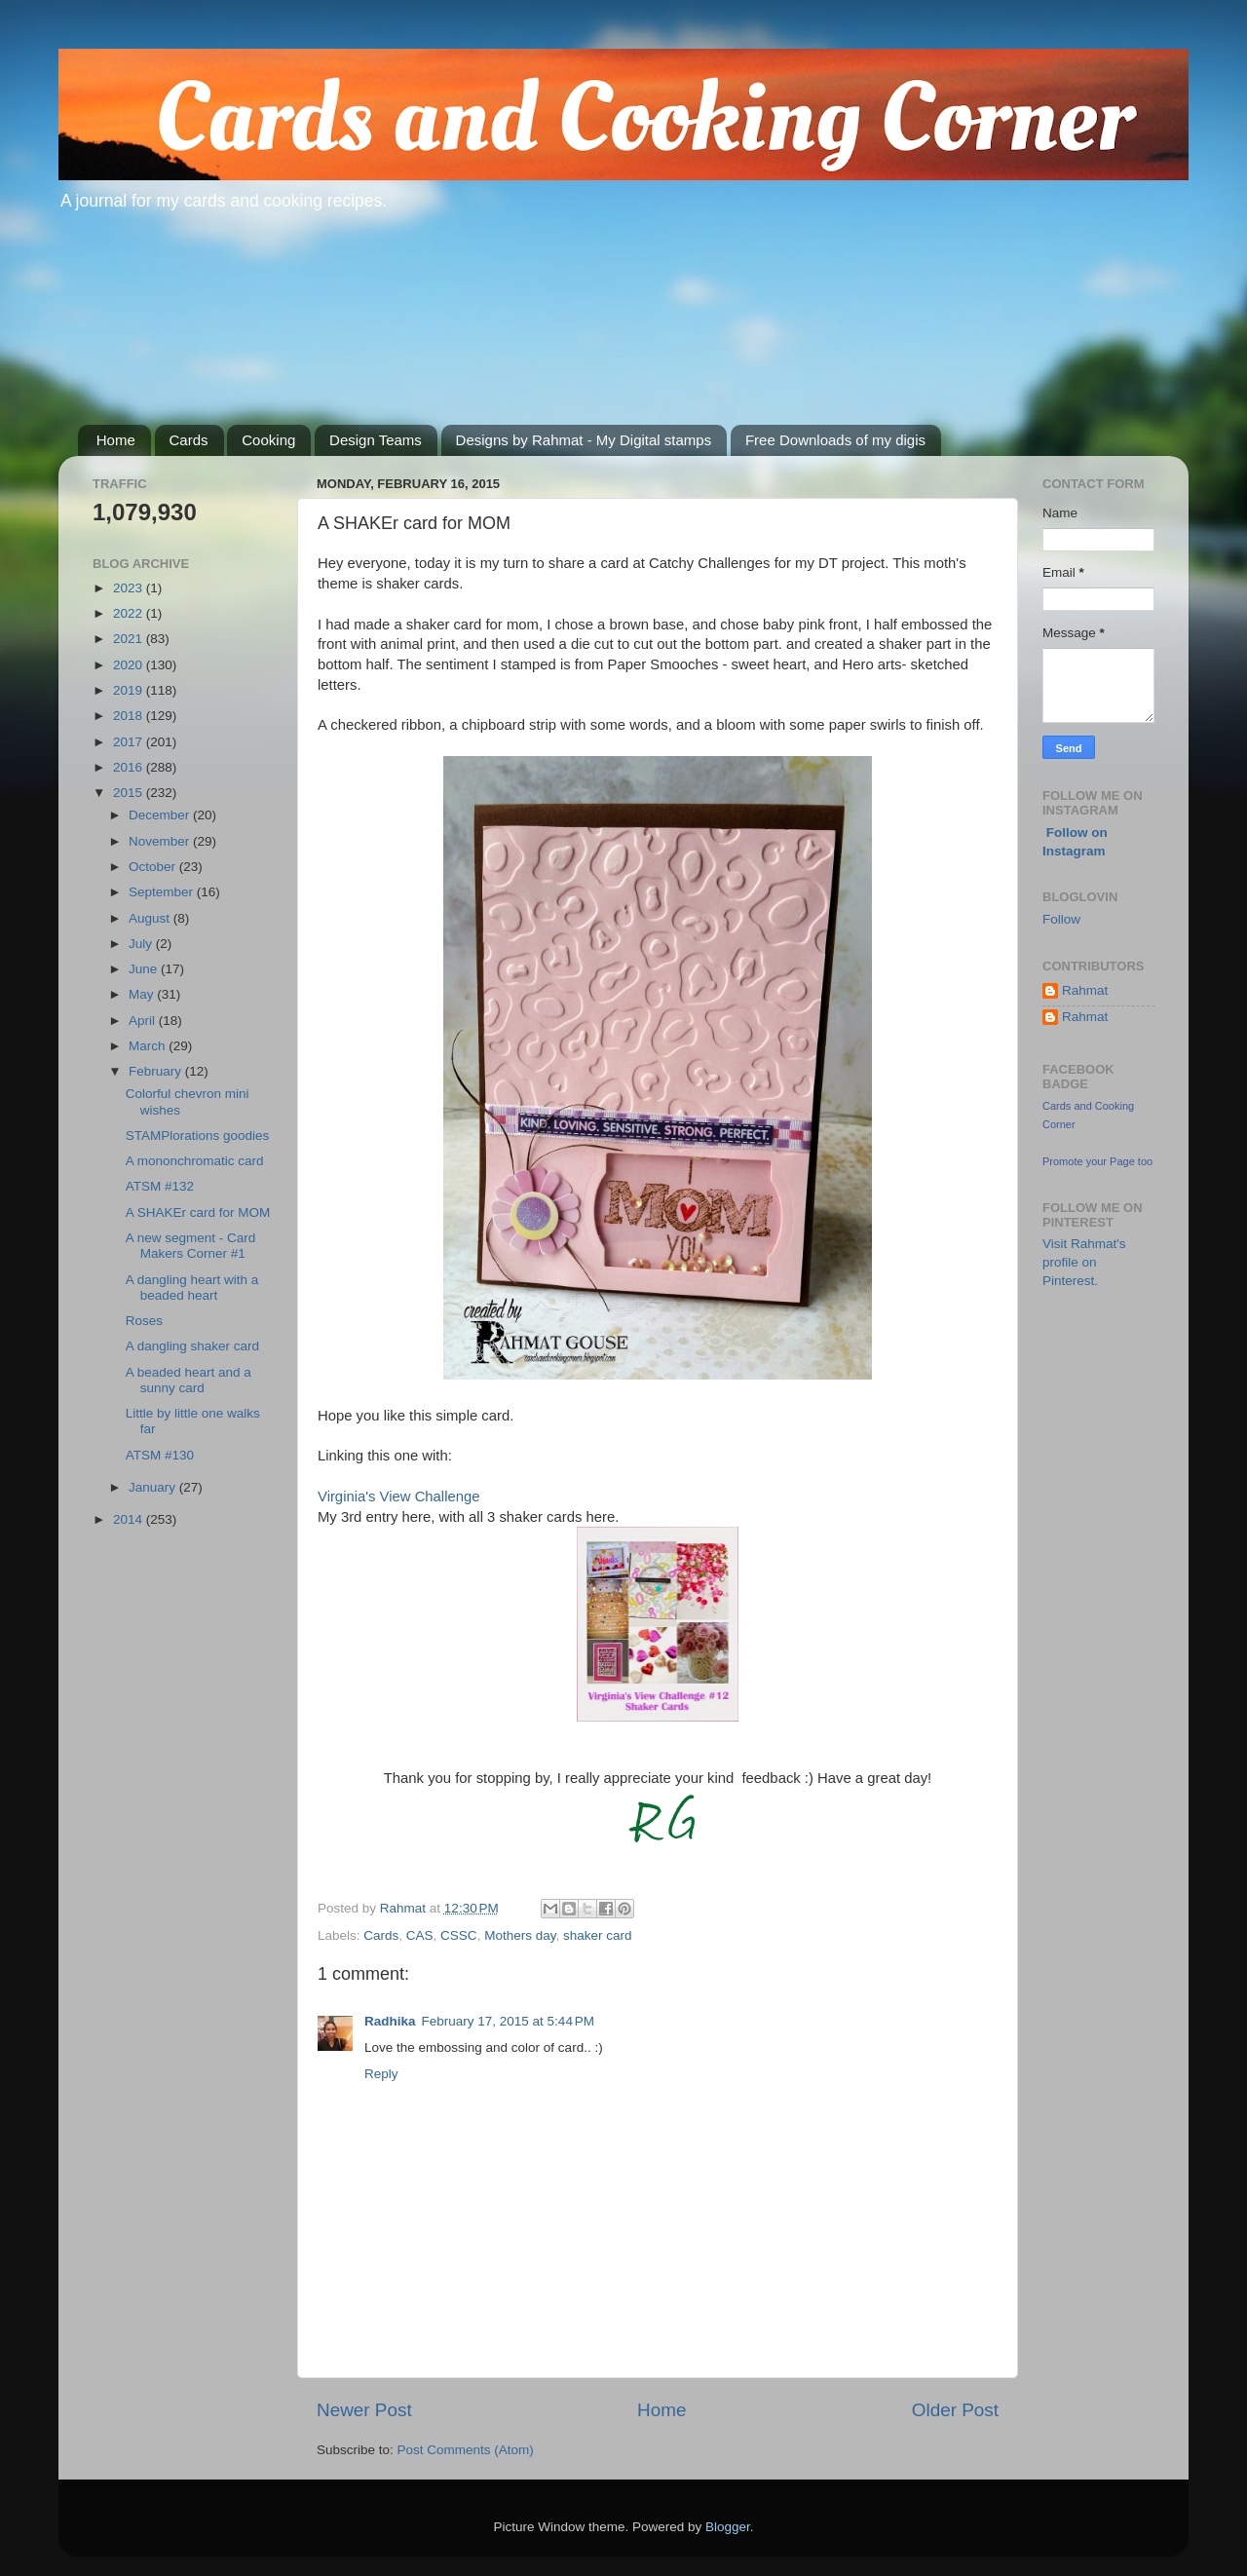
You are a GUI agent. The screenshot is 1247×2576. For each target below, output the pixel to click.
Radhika (390, 2021)
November (161, 841)
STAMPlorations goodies (198, 1135)
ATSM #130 (160, 1455)
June (145, 969)
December (161, 815)
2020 (129, 665)
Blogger (727, 2526)
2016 (129, 767)
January (154, 1487)
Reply (381, 2073)
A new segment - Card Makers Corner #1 (191, 1246)
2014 (129, 1519)
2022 (129, 613)
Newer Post (364, 2410)
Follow (1061, 919)
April (144, 1020)
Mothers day (519, 1935)
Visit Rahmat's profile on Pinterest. (1084, 1262)
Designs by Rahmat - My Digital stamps (584, 440)
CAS (420, 1935)
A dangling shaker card (192, 1346)
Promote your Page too (1097, 1161)
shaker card (597, 1935)
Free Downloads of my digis (835, 440)
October (154, 866)
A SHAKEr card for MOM (198, 1212)
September (163, 892)
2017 (129, 742)
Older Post (955, 2410)
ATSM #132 (160, 1186)
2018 (129, 715)
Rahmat (1085, 990)
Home (115, 440)
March (149, 1046)
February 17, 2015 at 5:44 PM (508, 2021)
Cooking (268, 440)
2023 (129, 588)
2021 (129, 638)
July (142, 943)
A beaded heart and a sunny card (188, 1380)
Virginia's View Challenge (399, 1496)
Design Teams (375, 440)
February (157, 1071)
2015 (129, 792)
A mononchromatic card (195, 1161)
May (143, 994)
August (151, 918)
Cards (189, 440)
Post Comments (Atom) (465, 2450)
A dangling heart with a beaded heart (192, 1287)
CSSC (458, 1935)
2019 (129, 690)
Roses (144, 1320)
